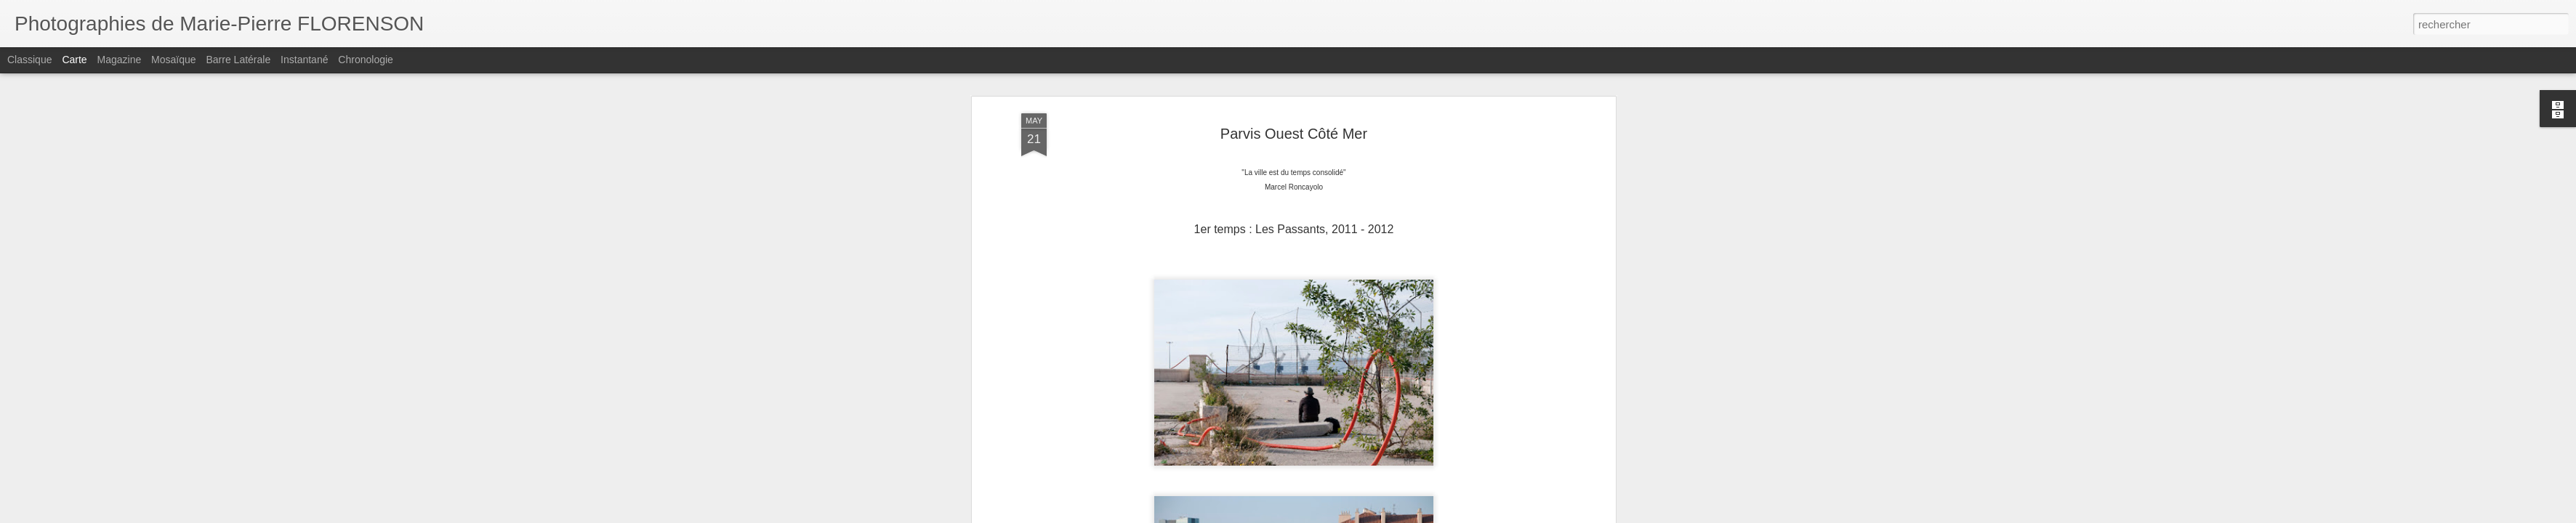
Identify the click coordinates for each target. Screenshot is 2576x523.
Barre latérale (238, 59)
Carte (74, 59)
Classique (29, 59)
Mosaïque (173, 59)
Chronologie (365, 59)
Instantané (304, 59)
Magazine (119, 59)
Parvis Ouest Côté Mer (1293, 128)
